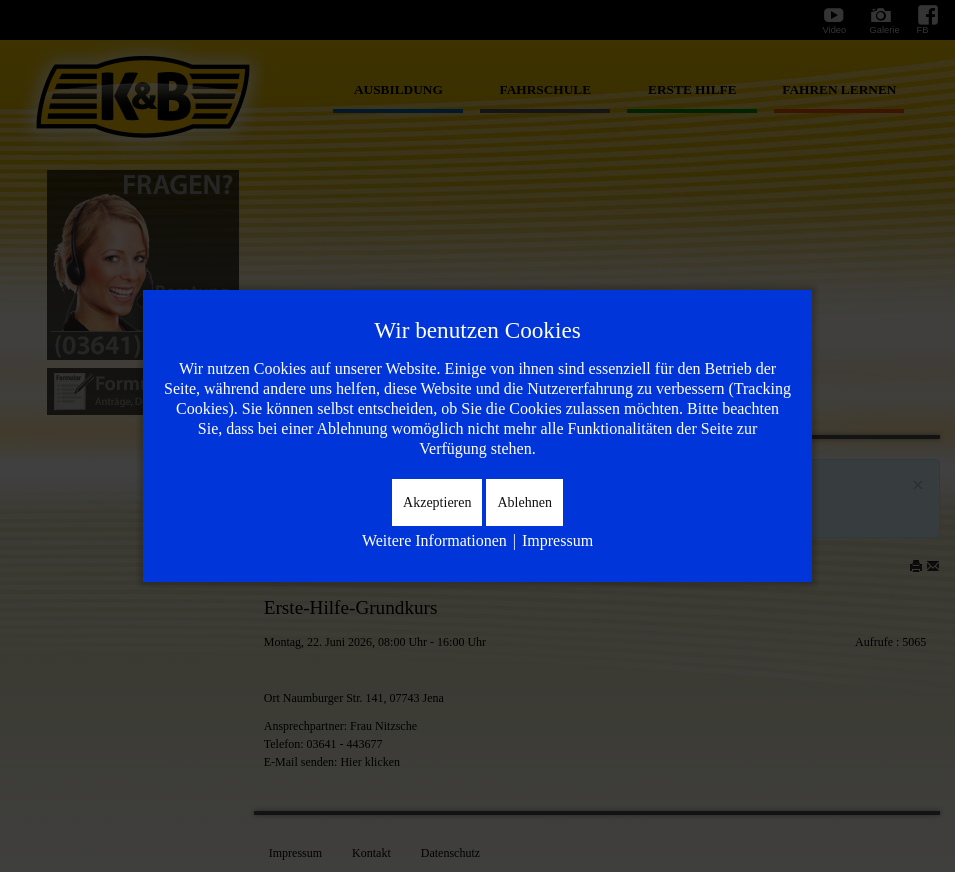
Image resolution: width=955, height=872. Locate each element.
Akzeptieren (437, 502)
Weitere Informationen (434, 540)
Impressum (557, 540)
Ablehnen (524, 502)
